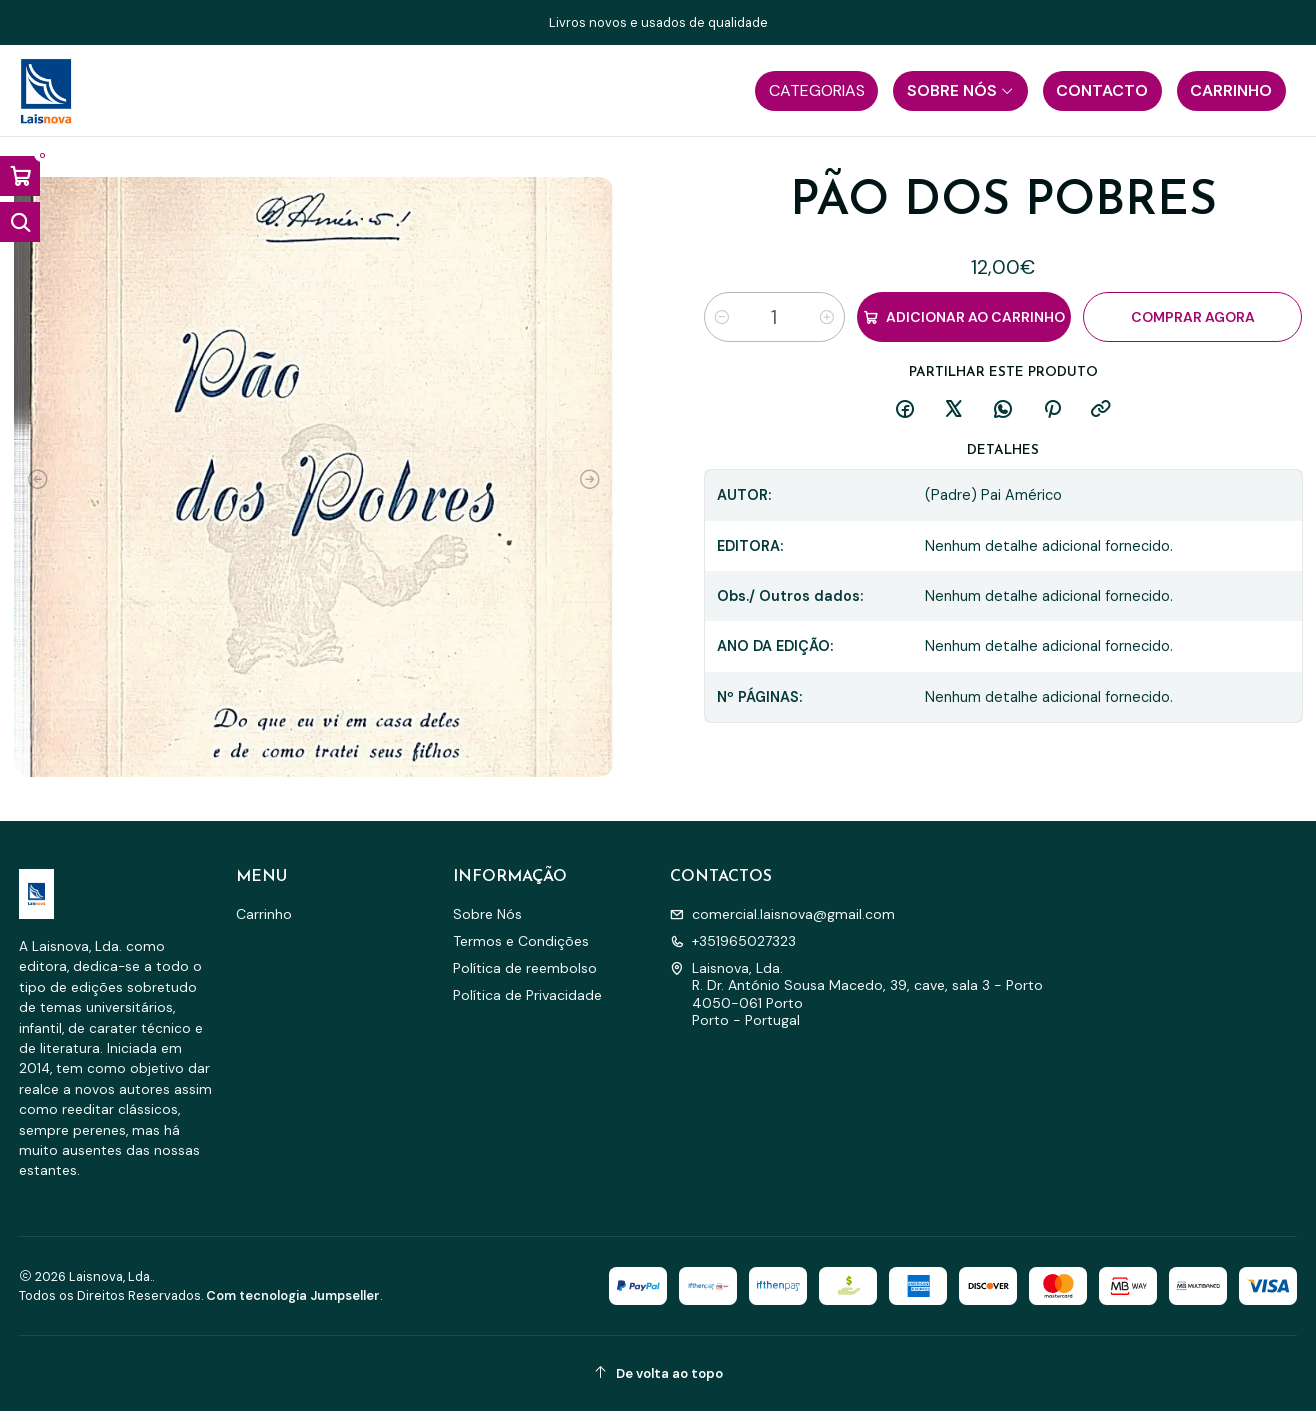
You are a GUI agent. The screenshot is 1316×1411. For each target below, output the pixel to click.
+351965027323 (733, 941)
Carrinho (264, 914)
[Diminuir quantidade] (722, 317)
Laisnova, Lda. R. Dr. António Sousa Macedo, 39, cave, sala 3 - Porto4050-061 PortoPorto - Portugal (856, 994)
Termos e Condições (521, 941)
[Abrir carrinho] (20, 176)
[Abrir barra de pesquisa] (20, 222)
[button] (816, 91)
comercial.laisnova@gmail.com (782, 914)
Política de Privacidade (527, 995)
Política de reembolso (525, 968)
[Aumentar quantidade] (827, 317)
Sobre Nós (487, 914)
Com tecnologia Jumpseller (293, 1295)
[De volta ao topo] (658, 1373)
